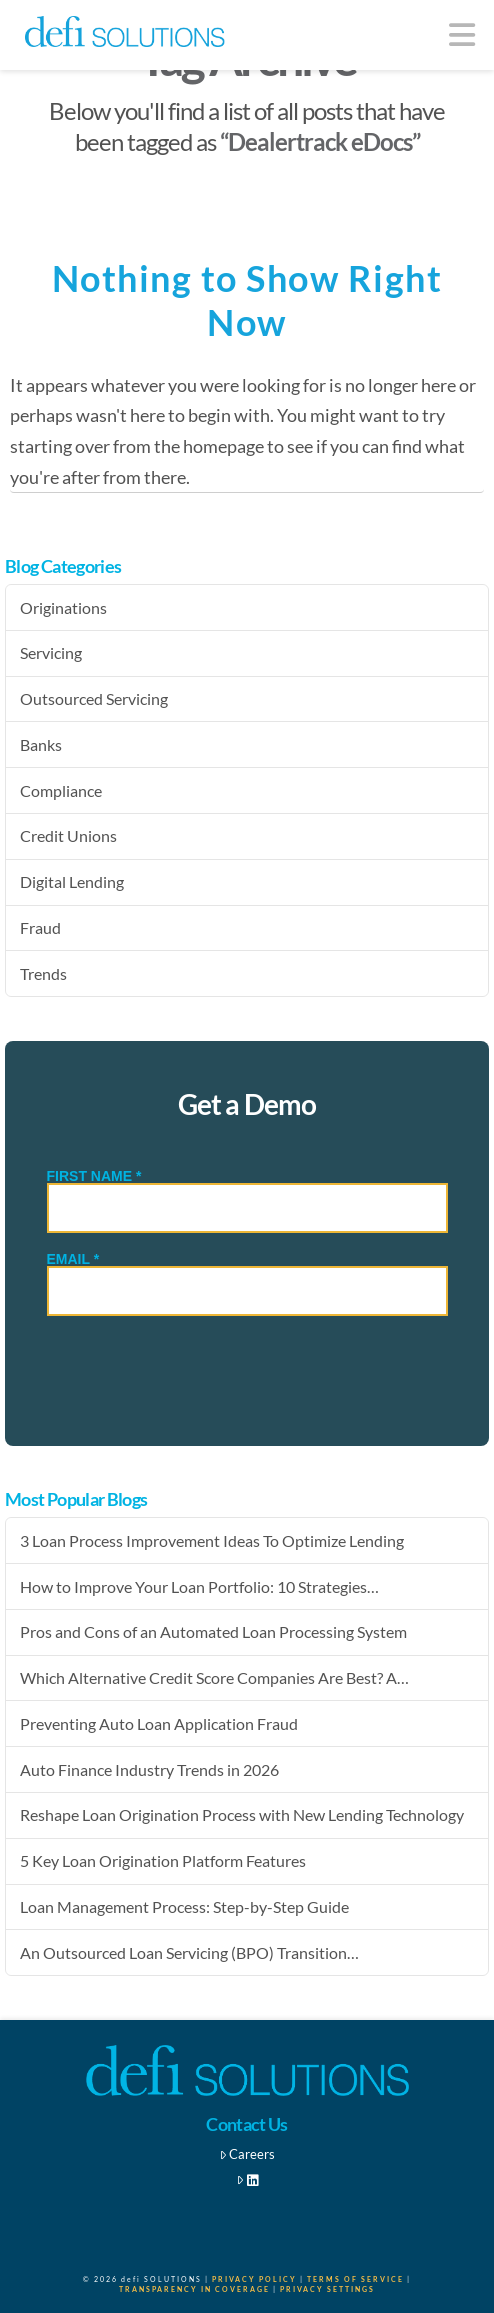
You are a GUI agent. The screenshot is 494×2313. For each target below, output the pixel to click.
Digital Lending (72, 881)
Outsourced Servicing (94, 698)
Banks (41, 744)
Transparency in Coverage (194, 2289)
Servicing (51, 652)
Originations (63, 607)
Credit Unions (68, 835)
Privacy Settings (327, 2289)
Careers (247, 2154)
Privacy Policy (254, 2279)
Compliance (61, 790)
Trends (43, 973)
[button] (463, 34)
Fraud (40, 927)
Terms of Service (355, 2279)
